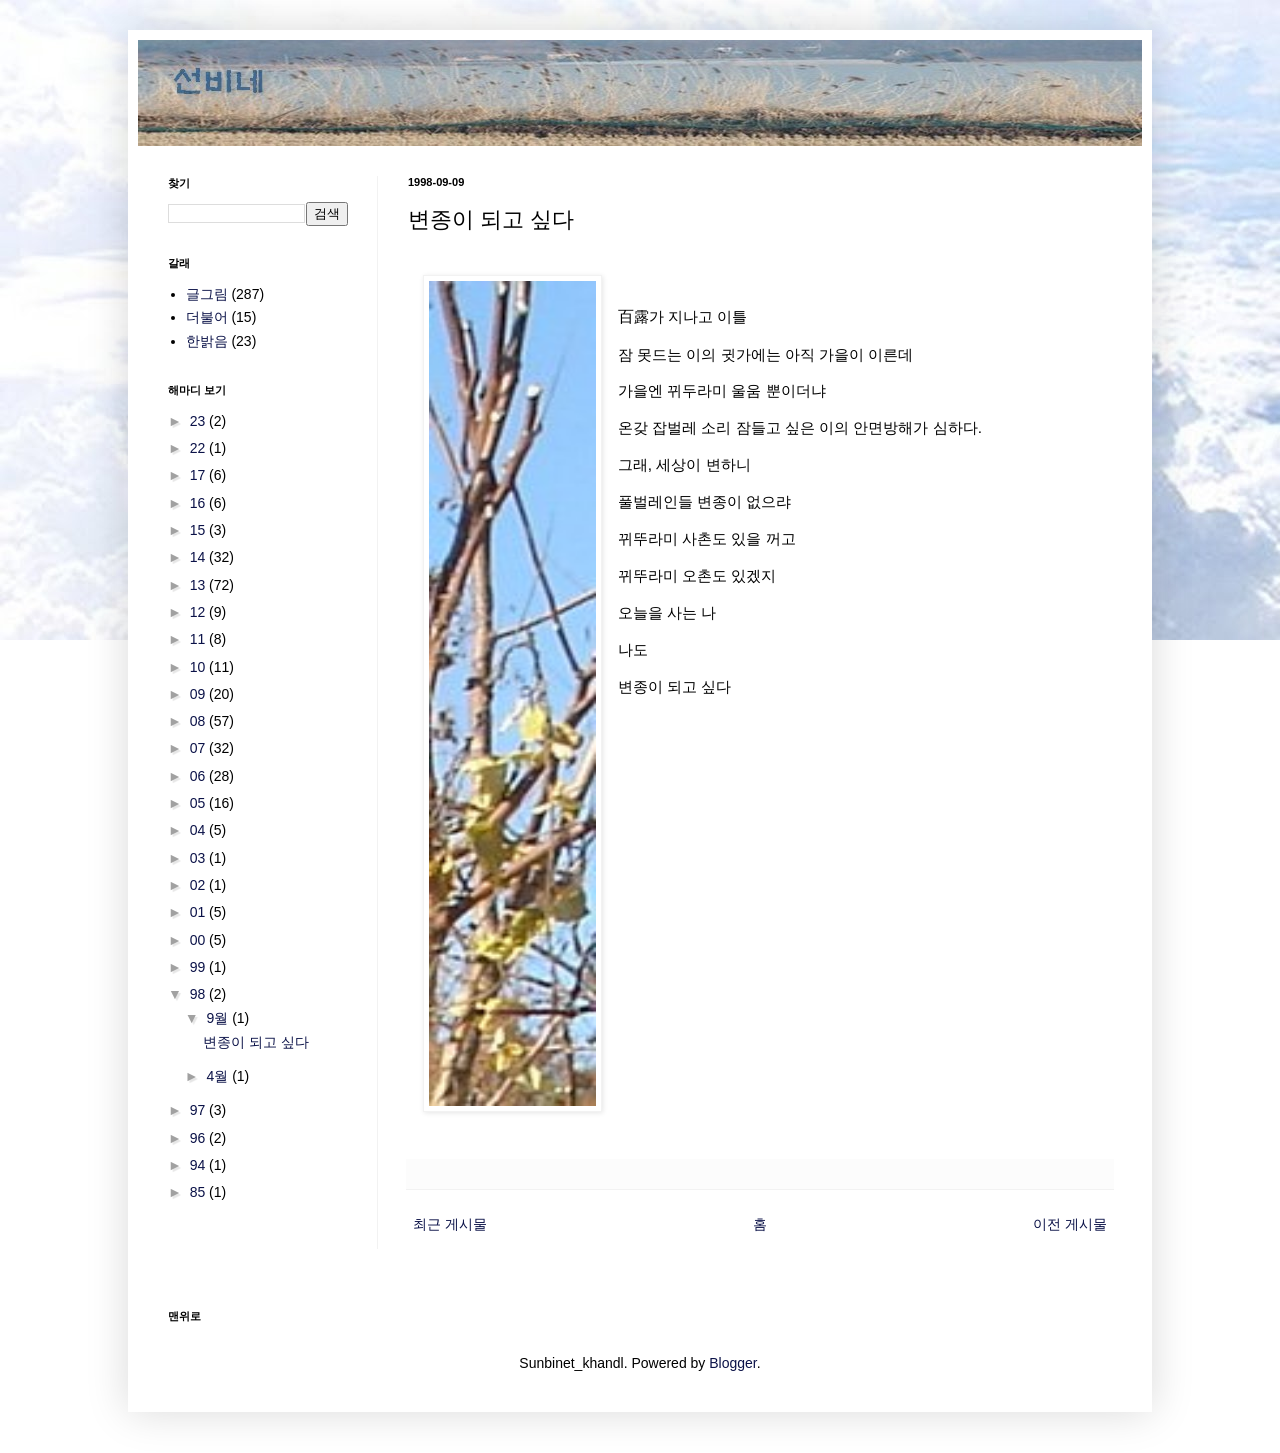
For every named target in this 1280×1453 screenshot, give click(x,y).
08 (199, 721)
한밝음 (207, 341)
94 (199, 1165)
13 (199, 585)
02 (199, 885)
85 (199, 1192)
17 (199, 475)
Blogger (732, 1363)
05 (199, 803)
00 (199, 940)
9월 (219, 1018)
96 (199, 1138)
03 (199, 858)
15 (199, 530)
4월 (219, 1076)
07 (199, 748)
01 (199, 912)
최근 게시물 (450, 1224)
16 (199, 503)
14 (199, 557)
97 (199, 1110)
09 (199, 694)
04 (199, 830)
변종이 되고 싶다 (256, 1042)
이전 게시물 (1070, 1224)
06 (199, 776)
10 (199, 667)
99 (199, 967)
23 (199, 421)
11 (199, 639)
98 (199, 994)
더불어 (207, 317)
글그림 (207, 294)
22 (199, 448)
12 (199, 612)
